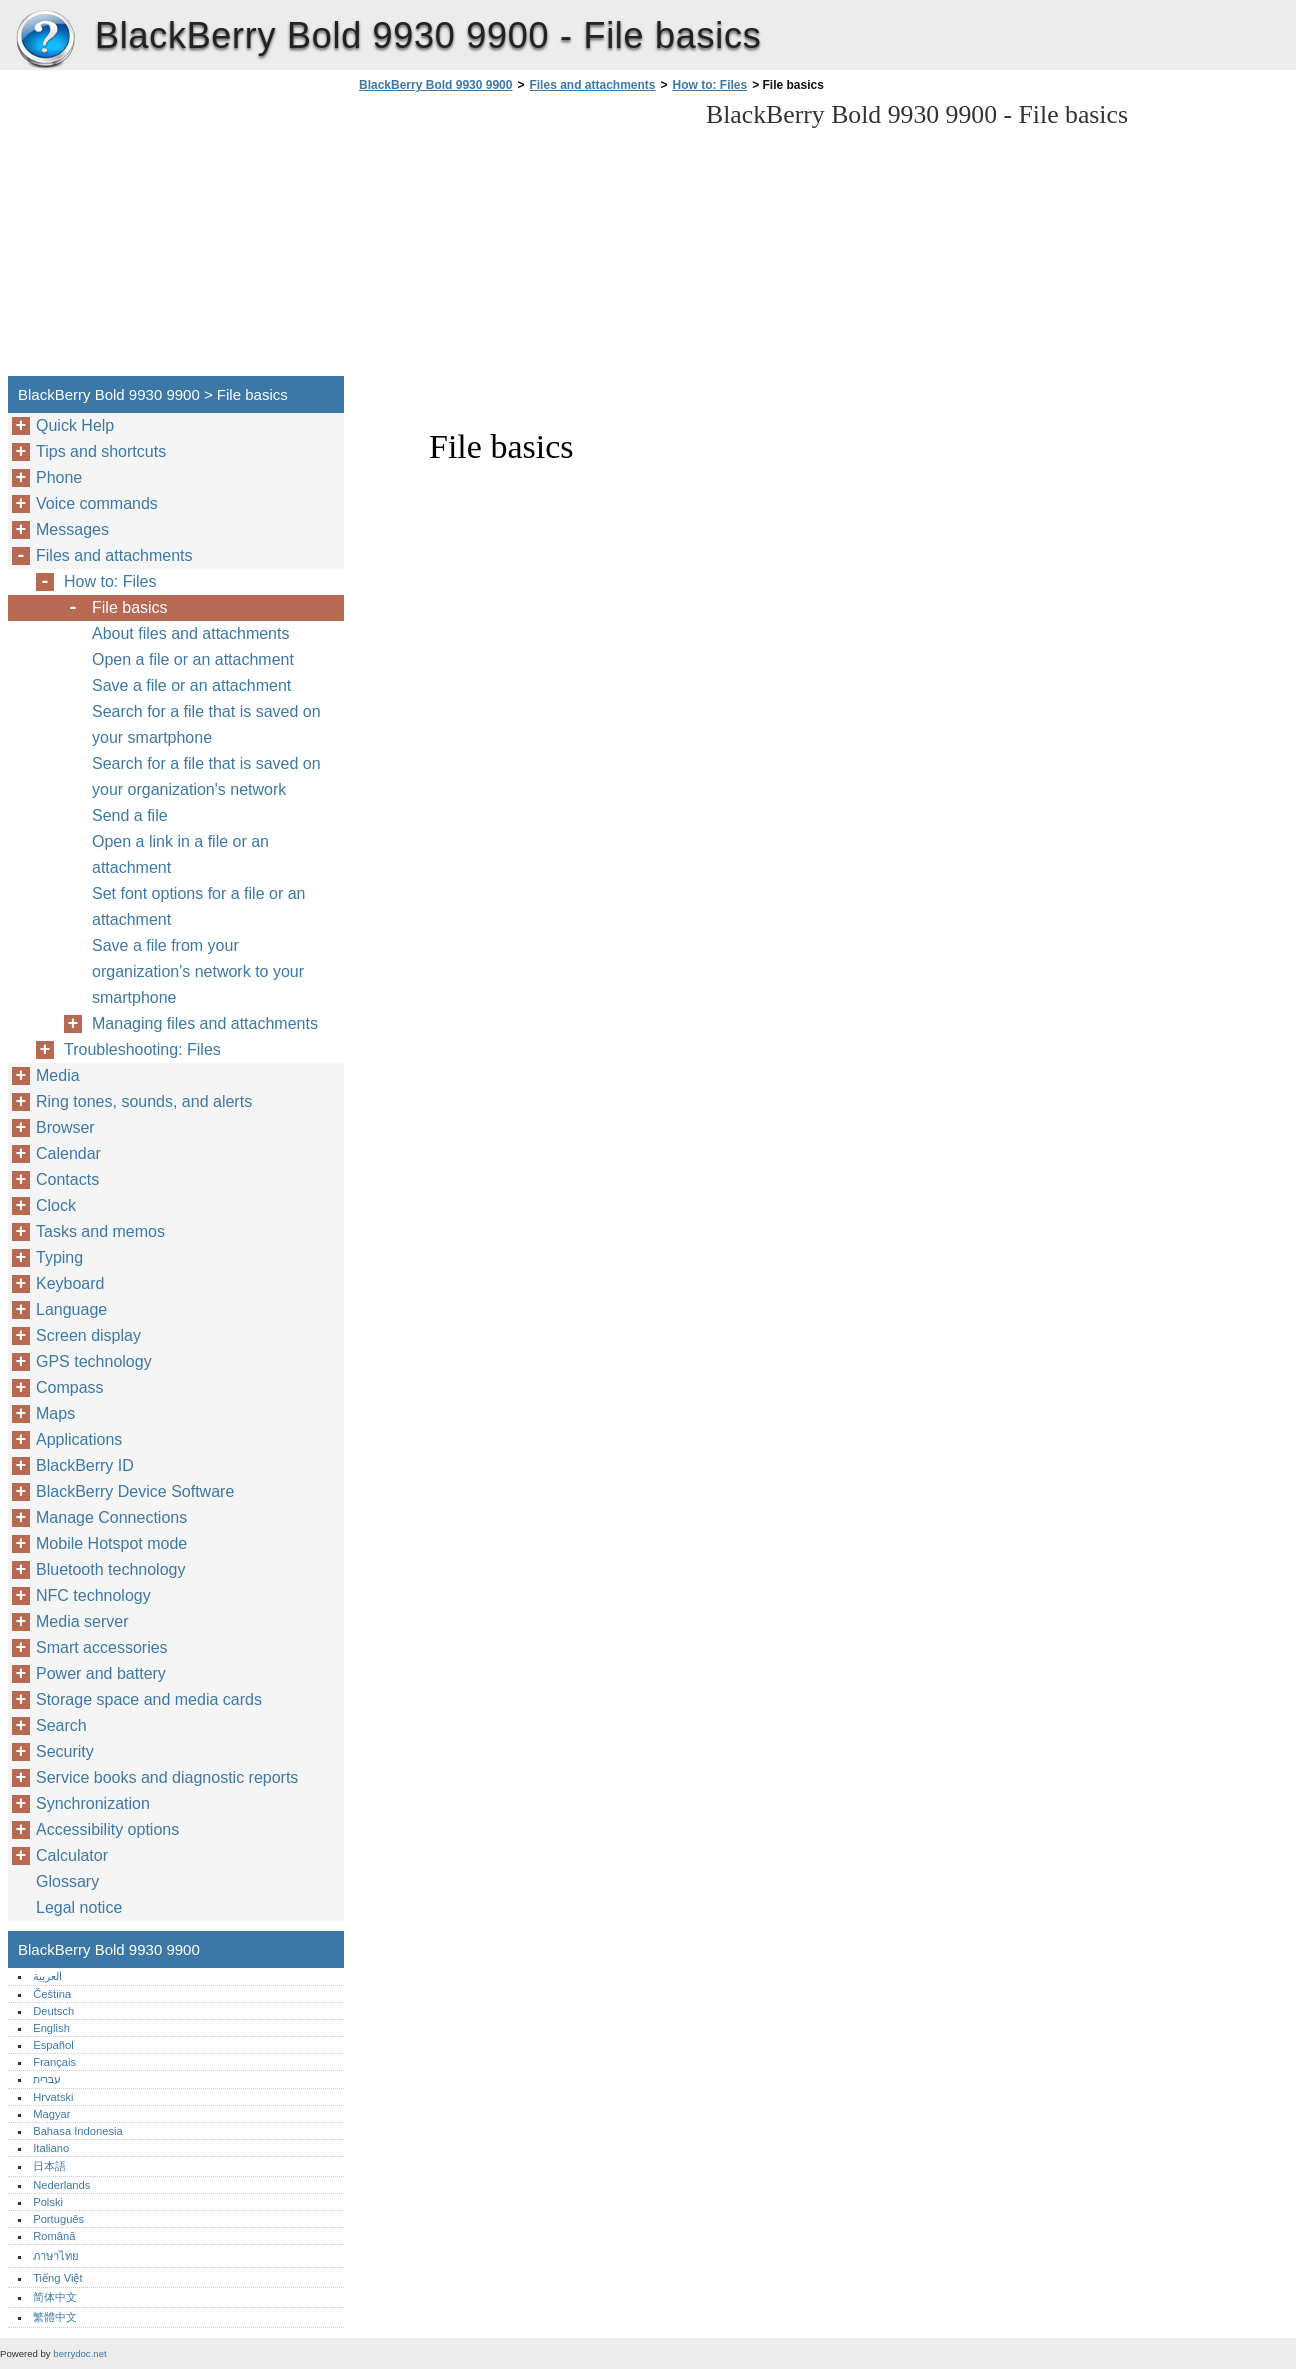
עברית (47, 2079)
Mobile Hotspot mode (111, 1543)
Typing (59, 1257)
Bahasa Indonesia (78, 2131)
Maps (55, 1413)
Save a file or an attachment (191, 685)
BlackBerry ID (85, 1465)
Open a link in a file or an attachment (180, 854)
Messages (72, 529)
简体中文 (55, 2297)
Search (61, 1725)
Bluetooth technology (110, 1569)
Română (54, 2236)
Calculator (72, 1855)
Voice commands (97, 503)
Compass (70, 1387)
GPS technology (94, 1361)
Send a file (130, 815)
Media (58, 1075)
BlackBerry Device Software (135, 1491)
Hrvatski (53, 2097)
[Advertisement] (522, 240)
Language (71, 1309)
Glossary (67, 1881)
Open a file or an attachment (193, 659)
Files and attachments (592, 85)
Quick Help (75, 425)
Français (54, 2062)
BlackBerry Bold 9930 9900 (45, 40)
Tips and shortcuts (101, 451)
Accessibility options (107, 1829)
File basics (130, 607)
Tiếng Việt (57, 2278)
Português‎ (58, 2219)
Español (53, 2045)
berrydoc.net (79, 2353)
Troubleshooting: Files (142, 1049)
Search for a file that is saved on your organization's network (206, 776)
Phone (59, 477)
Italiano (51, 2148)
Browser (65, 1127)
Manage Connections (111, 1517)
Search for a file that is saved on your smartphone (206, 724)
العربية (47, 1976)
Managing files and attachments (205, 1023)
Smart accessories (102, 1647)
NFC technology (93, 1595)
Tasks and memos (100, 1231)
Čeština (52, 1994)
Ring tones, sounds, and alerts (144, 1101)
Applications (79, 1439)
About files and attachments (190, 633)
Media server (82, 1621)
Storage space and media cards (149, 1699)
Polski (48, 2202)
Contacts (67, 1179)
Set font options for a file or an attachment (198, 906)
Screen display (88, 1335)
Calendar (68, 1153)
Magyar (51, 2114)
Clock (56, 1205)
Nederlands (61, 2185)
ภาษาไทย (56, 2256)
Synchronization (93, 1803)
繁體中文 (55, 2317)
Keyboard (70, 1283)
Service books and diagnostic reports (167, 1777)
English (51, 2028)
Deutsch (53, 2011)
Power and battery (101, 1673)
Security (65, 1751)
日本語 (49, 2166)
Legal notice (79, 1907)
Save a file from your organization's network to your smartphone (198, 971)
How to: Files (710, 85)
